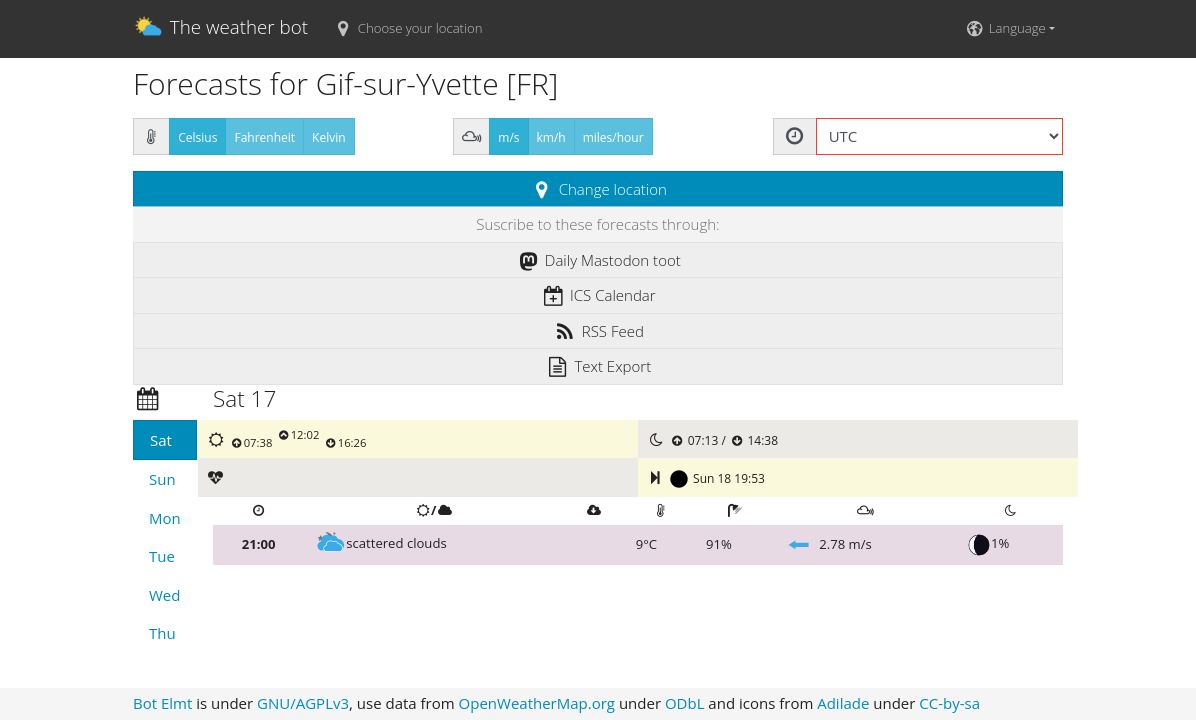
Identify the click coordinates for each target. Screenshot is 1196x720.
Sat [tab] (161, 440)
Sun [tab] (162, 479)
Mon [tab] (165, 518)
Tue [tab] (162, 556)
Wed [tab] (164, 595)
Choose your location (407, 28)
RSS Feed (598, 331)
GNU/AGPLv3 (303, 703)
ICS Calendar (597, 295)
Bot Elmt (162, 703)
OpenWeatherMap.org (537, 703)
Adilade (843, 703)
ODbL (685, 703)
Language (1004, 28)
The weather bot (220, 29)
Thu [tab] (162, 633)
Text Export (598, 366)
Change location (598, 189)
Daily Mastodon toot (598, 260)
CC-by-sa (949, 703)
